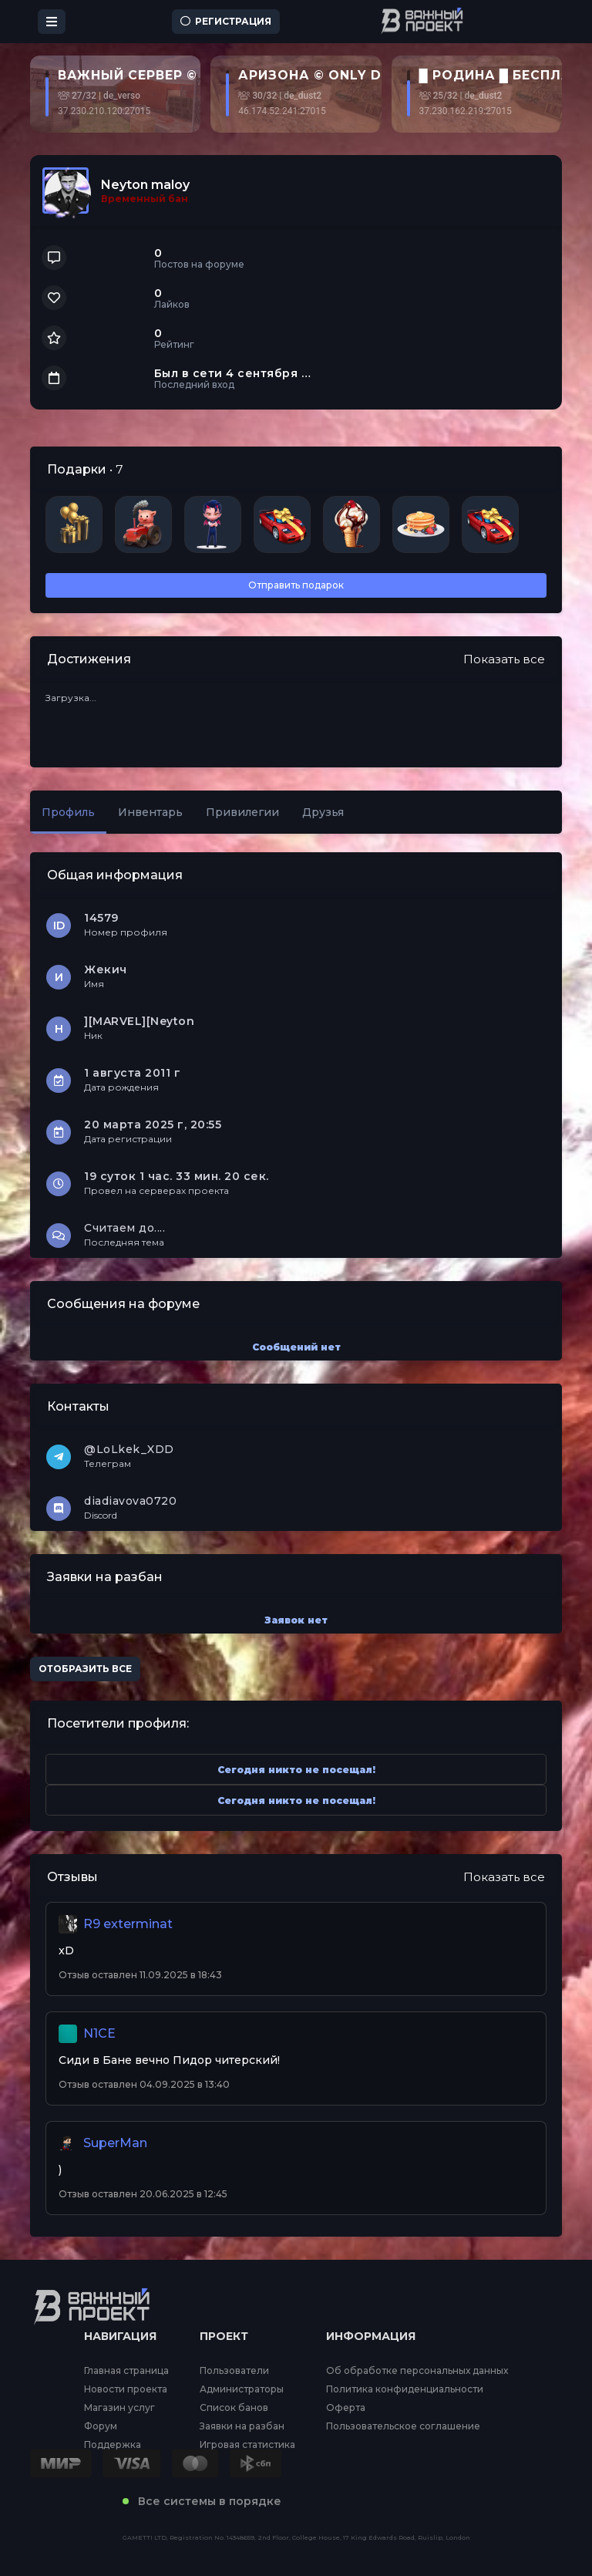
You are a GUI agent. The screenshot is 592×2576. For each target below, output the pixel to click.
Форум (100, 2426)
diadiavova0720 (130, 1501)
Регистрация (225, 21)
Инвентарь (150, 812)
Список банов (234, 2407)
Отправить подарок (296, 585)
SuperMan (115, 2143)
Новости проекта (125, 2389)
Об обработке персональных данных (417, 2370)
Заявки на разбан (242, 2426)
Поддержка (112, 2445)
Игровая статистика (247, 2445)
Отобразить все (85, 1668)
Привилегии (242, 812)
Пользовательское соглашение (403, 2426)
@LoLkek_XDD (129, 1449)
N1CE (99, 2033)
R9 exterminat (128, 1924)
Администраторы (242, 2389)
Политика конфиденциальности (404, 2389)
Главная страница (126, 2370)
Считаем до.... (124, 1228)
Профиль (68, 812)
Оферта (345, 2407)
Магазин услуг (119, 2407)
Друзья (323, 812)
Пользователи (234, 2370)
